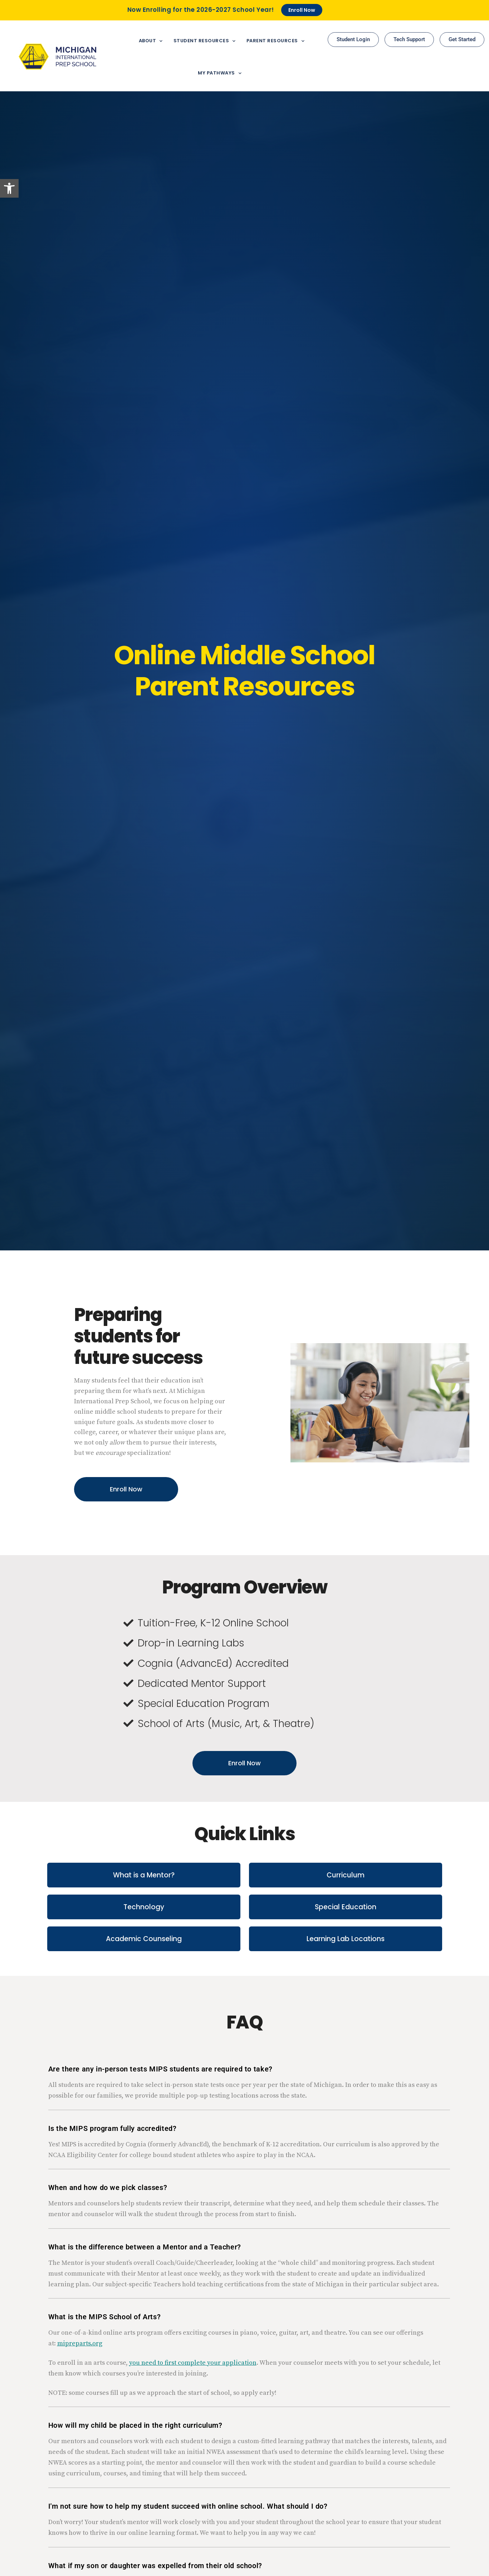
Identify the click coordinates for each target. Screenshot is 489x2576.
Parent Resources (275, 41)
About (151, 41)
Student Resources (204, 41)
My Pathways (219, 73)
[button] (9, 188)
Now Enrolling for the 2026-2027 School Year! (200, 9)
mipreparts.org (79, 2343)
